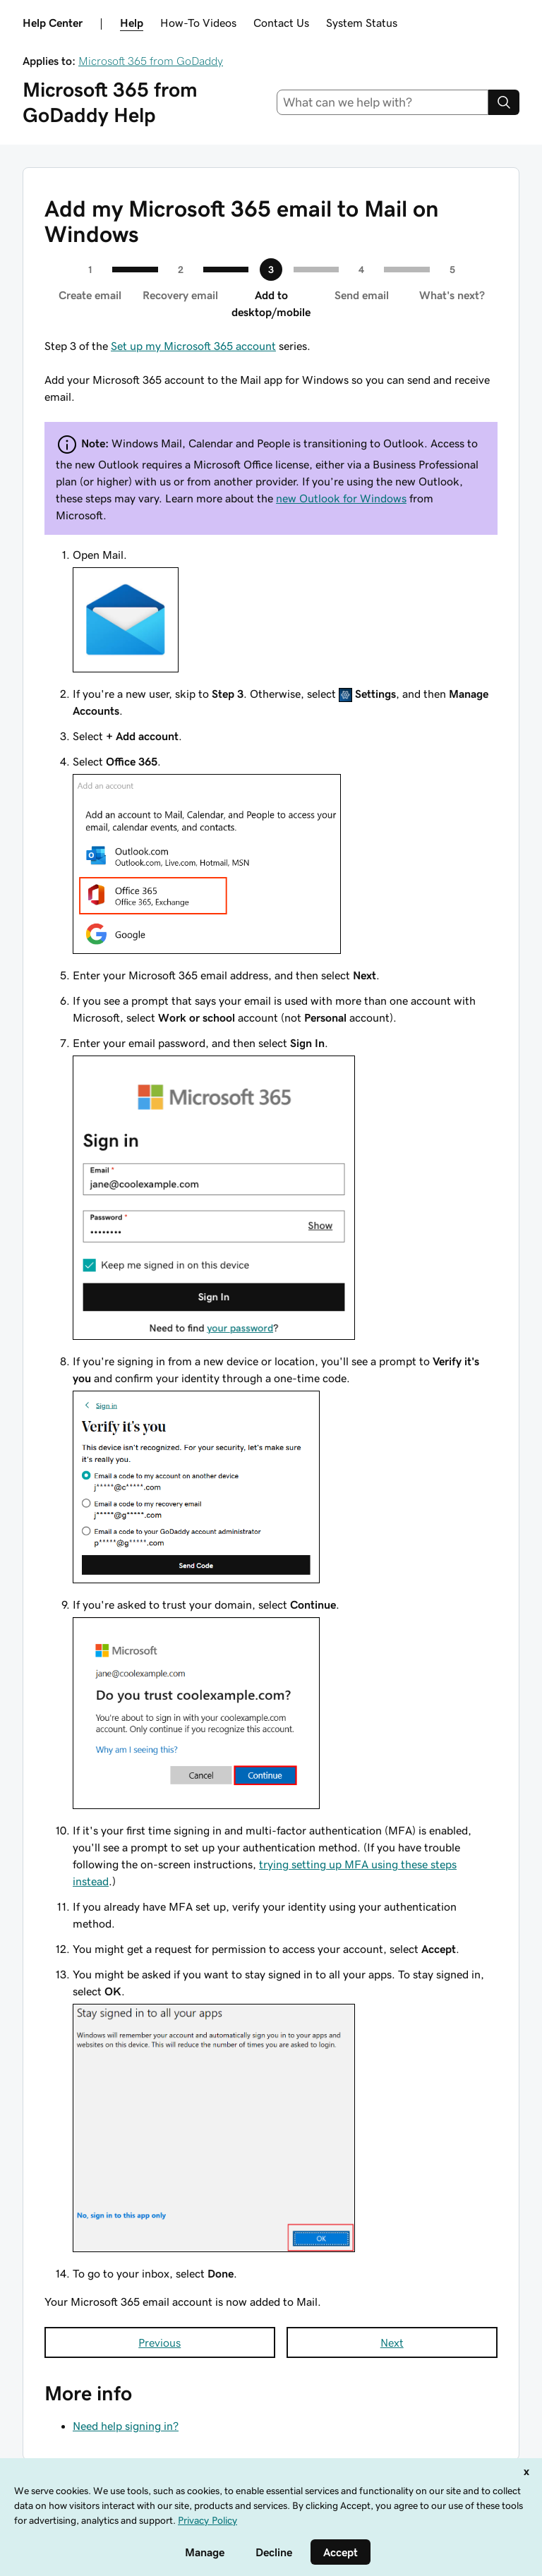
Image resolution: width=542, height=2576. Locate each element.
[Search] (503, 102)
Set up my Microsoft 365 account (193, 345)
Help (131, 22)
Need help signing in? (126, 2425)
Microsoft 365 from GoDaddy (150, 60)
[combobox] (383, 102)
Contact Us (281, 22)
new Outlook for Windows (341, 498)
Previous (159, 2342)
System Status (361, 22)
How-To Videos (198, 22)
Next (392, 2342)
